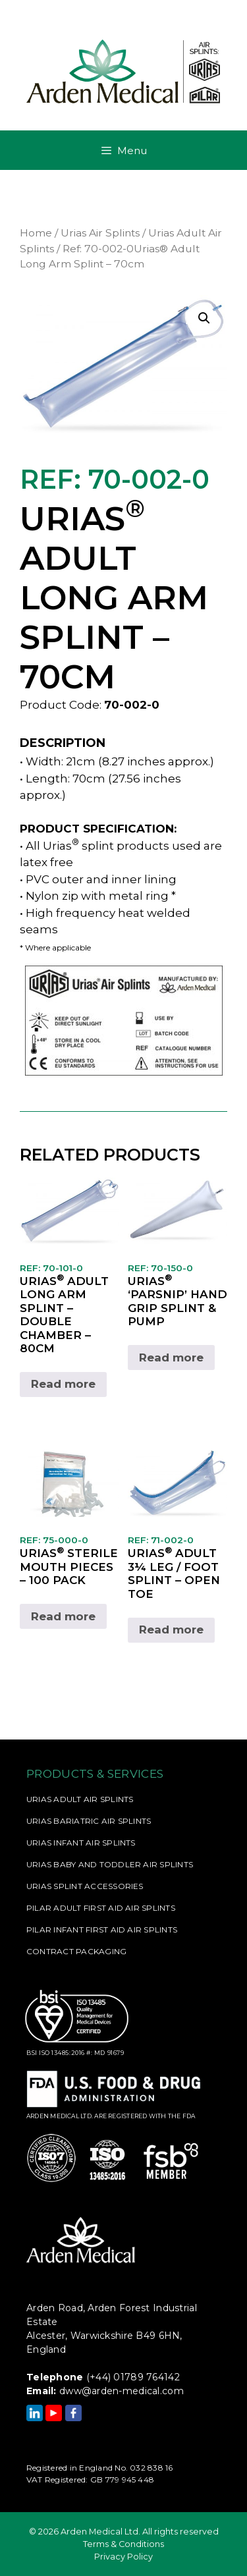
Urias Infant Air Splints (81, 1843)
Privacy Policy (123, 2557)
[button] (204, 318)
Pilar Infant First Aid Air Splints (101, 1929)
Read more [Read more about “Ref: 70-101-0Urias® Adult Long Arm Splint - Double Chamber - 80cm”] (63, 1383)
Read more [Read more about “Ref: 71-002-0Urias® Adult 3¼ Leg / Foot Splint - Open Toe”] (171, 1629)
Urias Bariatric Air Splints (88, 1821)
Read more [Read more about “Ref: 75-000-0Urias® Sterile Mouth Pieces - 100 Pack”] (63, 1616)
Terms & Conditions (123, 2544)
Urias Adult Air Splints (79, 1799)
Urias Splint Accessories (85, 1886)
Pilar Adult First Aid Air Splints (100, 1908)
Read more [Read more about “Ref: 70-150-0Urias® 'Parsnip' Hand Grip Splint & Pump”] (171, 1357)
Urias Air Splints (100, 233)
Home (36, 233)
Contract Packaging (76, 1951)
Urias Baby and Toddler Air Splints (109, 1864)
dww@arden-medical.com (121, 2391)
